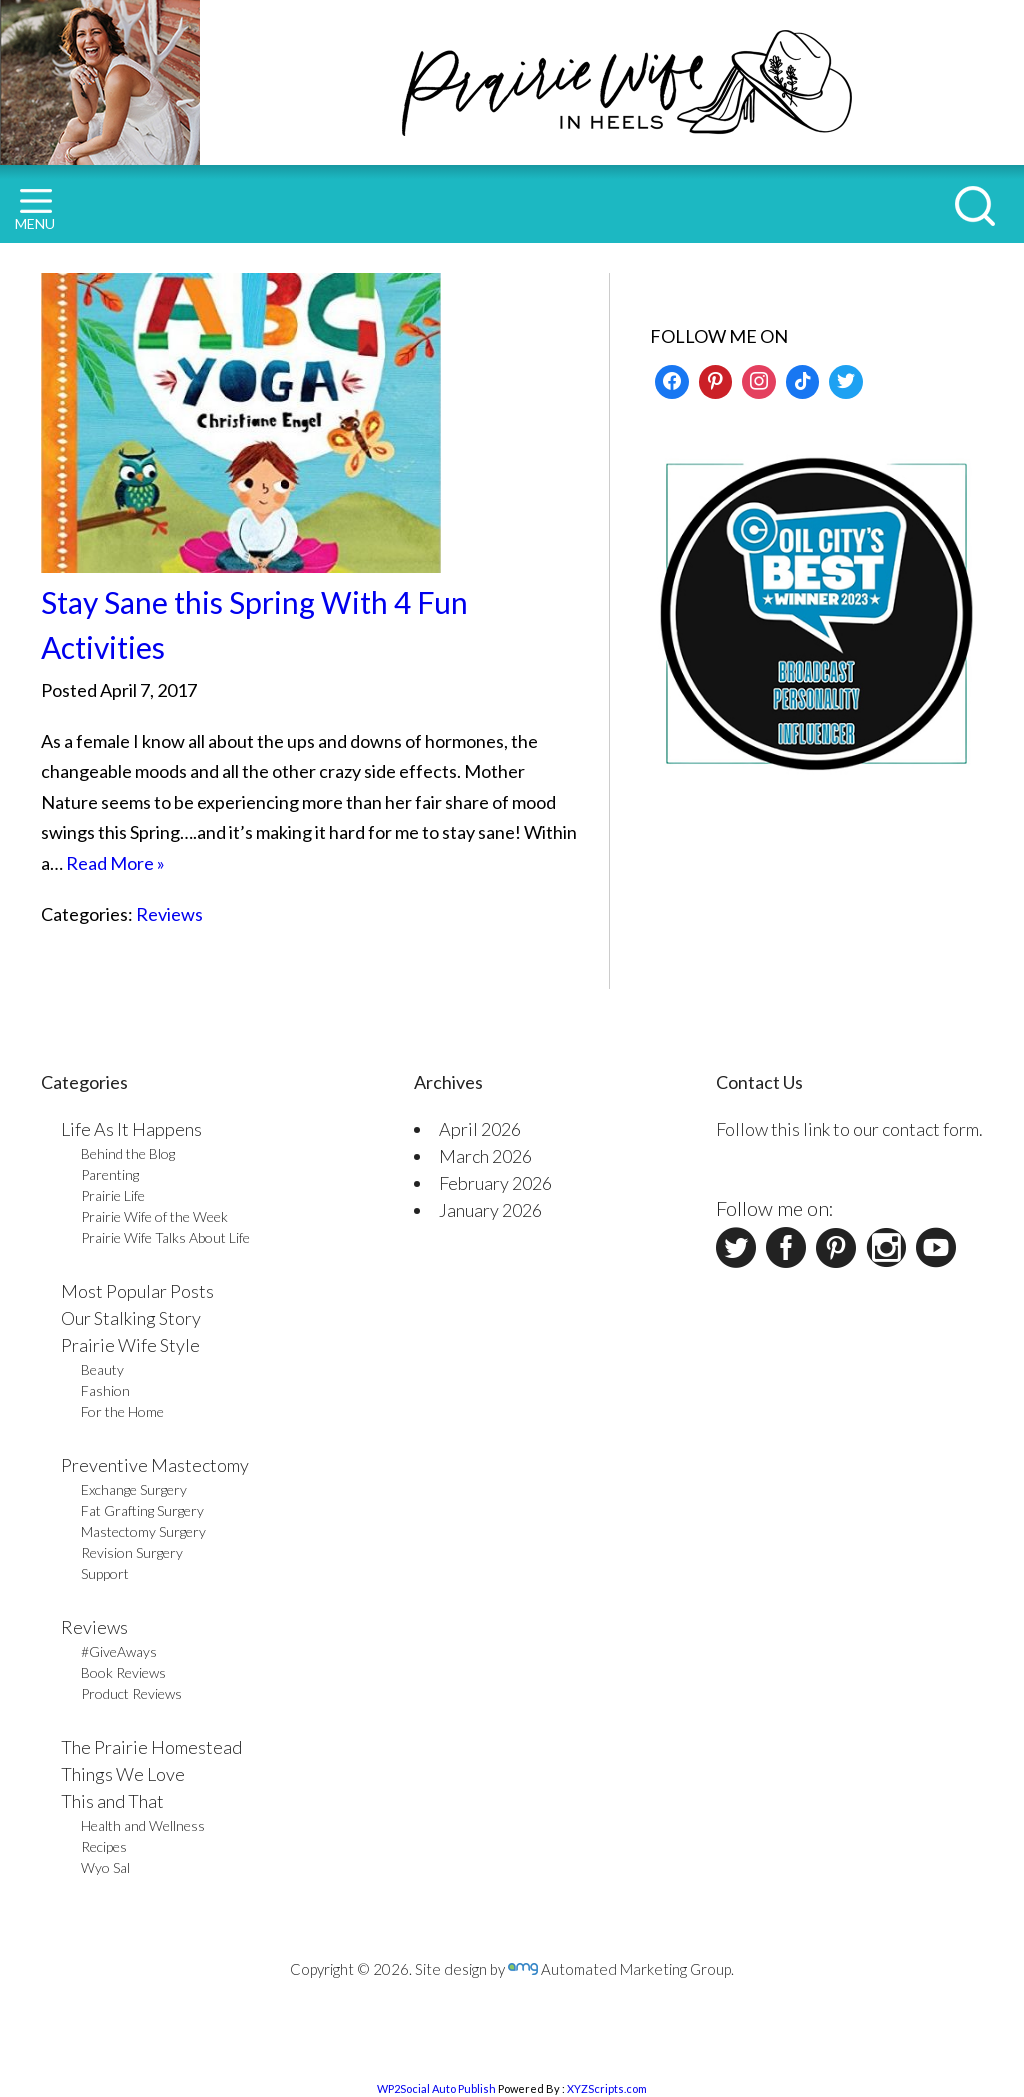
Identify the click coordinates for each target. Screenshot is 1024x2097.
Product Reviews (131, 1693)
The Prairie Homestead (151, 1747)
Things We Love (123, 1774)
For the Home (122, 1411)
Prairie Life (113, 1195)
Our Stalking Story (131, 1318)
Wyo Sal (105, 1867)
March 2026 (485, 1156)
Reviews (169, 914)
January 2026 (490, 1210)
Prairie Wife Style (130, 1345)
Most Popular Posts (137, 1291)
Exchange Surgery (134, 1489)
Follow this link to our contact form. (849, 1129)
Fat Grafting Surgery (142, 1510)
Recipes (104, 1846)
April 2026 (480, 1129)
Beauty (102, 1369)
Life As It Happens (131, 1129)
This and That (112, 1801)
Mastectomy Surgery (143, 1531)
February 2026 (495, 1183)
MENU (35, 210)
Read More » (115, 863)
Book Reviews (123, 1672)
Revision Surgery (132, 1552)
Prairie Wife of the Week (154, 1216)
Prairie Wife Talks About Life (165, 1237)
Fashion (105, 1390)
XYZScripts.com (607, 2088)
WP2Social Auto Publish (436, 2088)
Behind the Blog (128, 1153)
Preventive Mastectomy (155, 1465)
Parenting (110, 1174)
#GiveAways (119, 1651)
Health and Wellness (143, 1825)
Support (105, 1573)
